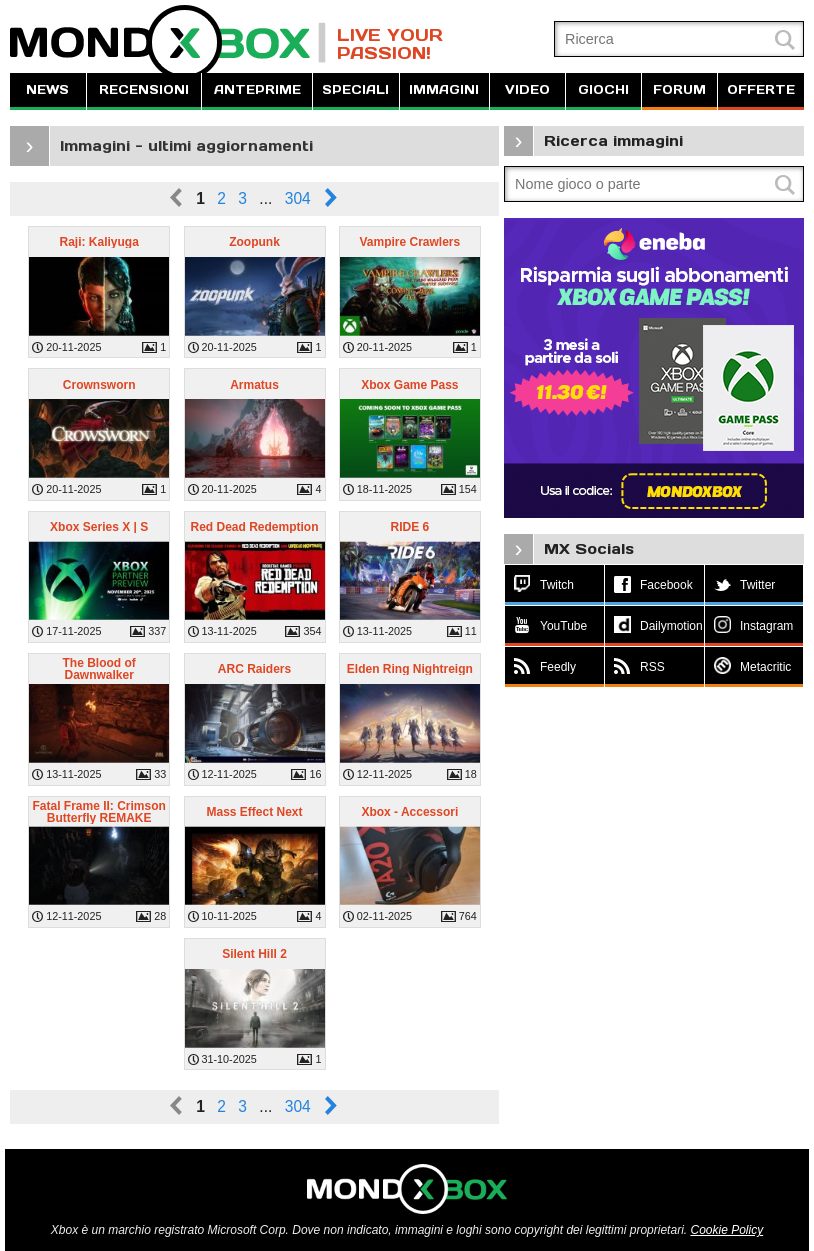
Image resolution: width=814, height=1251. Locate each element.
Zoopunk (254, 242)
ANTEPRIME (257, 89)
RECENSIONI (144, 89)
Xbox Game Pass (409, 385)
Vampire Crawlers (409, 242)
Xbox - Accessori (409, 812)
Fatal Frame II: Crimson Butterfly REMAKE (98, 812)
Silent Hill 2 (254, 954)
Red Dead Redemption (254, 527)
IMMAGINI (444, 89)
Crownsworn (99, 385)
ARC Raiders (254, 669)
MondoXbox (168, 42)
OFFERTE (761, 89)
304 (298, 198)
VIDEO (527, 89)
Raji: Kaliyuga (98, 242)
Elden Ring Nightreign (410, 669)
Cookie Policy (726, 1230)
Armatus (254, 385)
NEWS (47, 89)
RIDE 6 (410, 527)
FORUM (679, 89)
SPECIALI (355, 89)
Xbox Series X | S (99, 527)
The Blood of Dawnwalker (98, 669)
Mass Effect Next (254, 812)
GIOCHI (603, 89)
